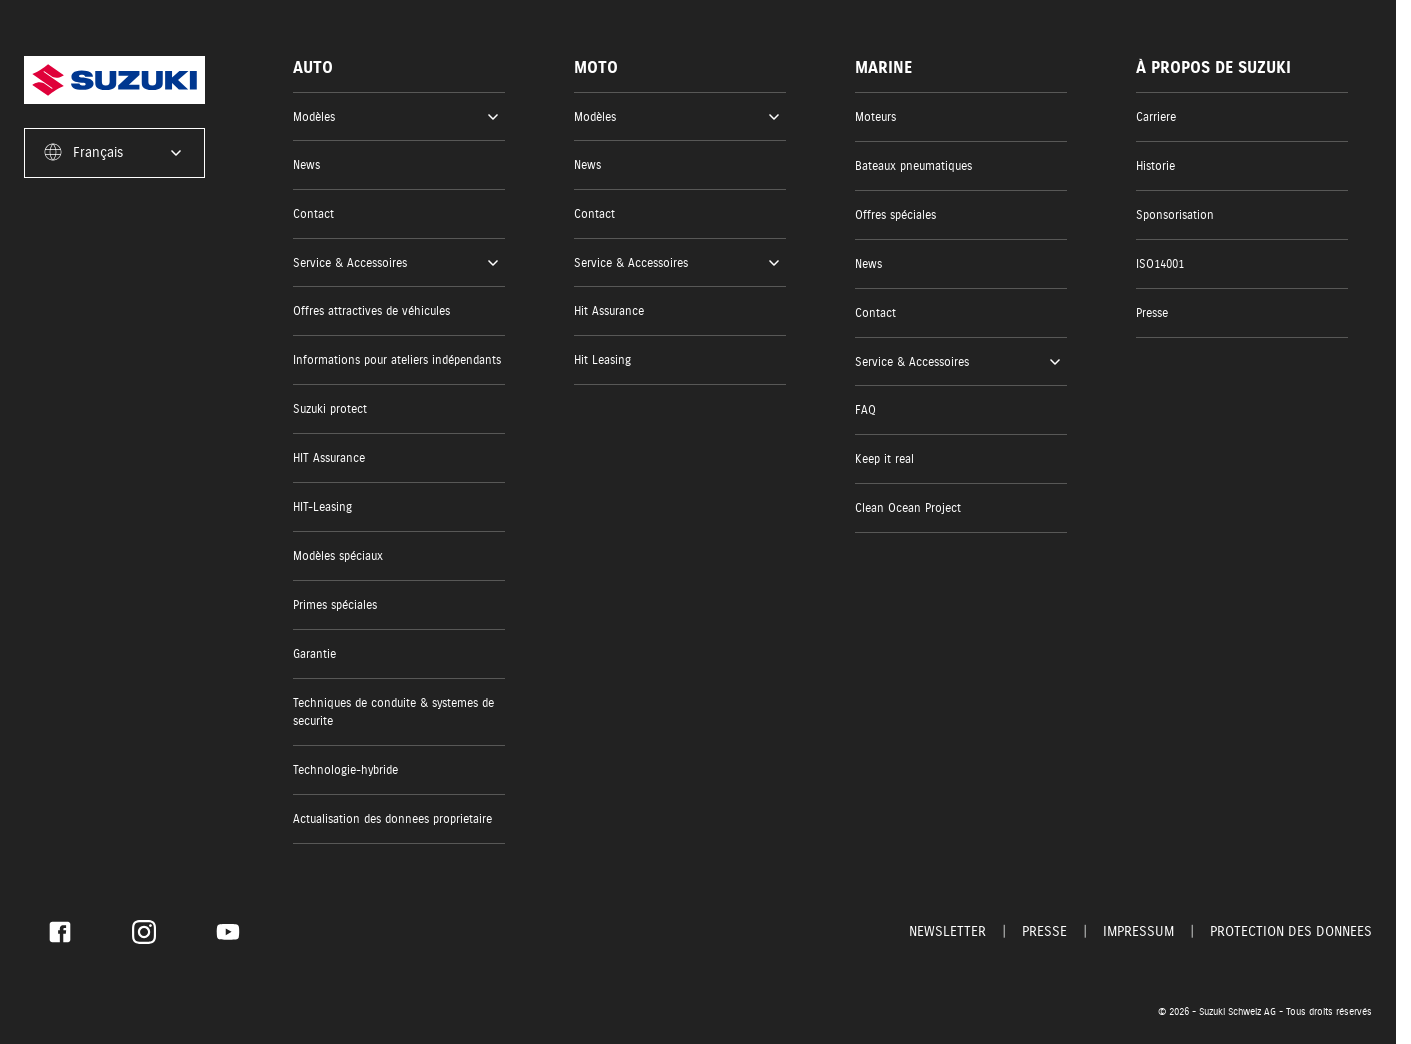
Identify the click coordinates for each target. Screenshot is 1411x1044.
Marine (883, 68)
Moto (596, 68)
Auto (313, 68)
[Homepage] (114, 80)
